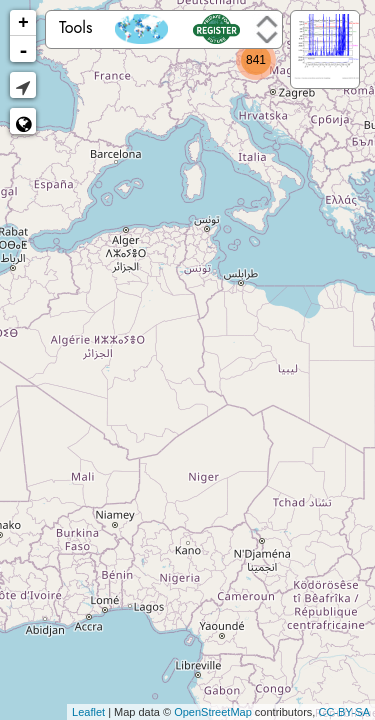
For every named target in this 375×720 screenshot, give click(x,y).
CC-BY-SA (344, 712)
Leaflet (88, 712)
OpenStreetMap (213, 712)
